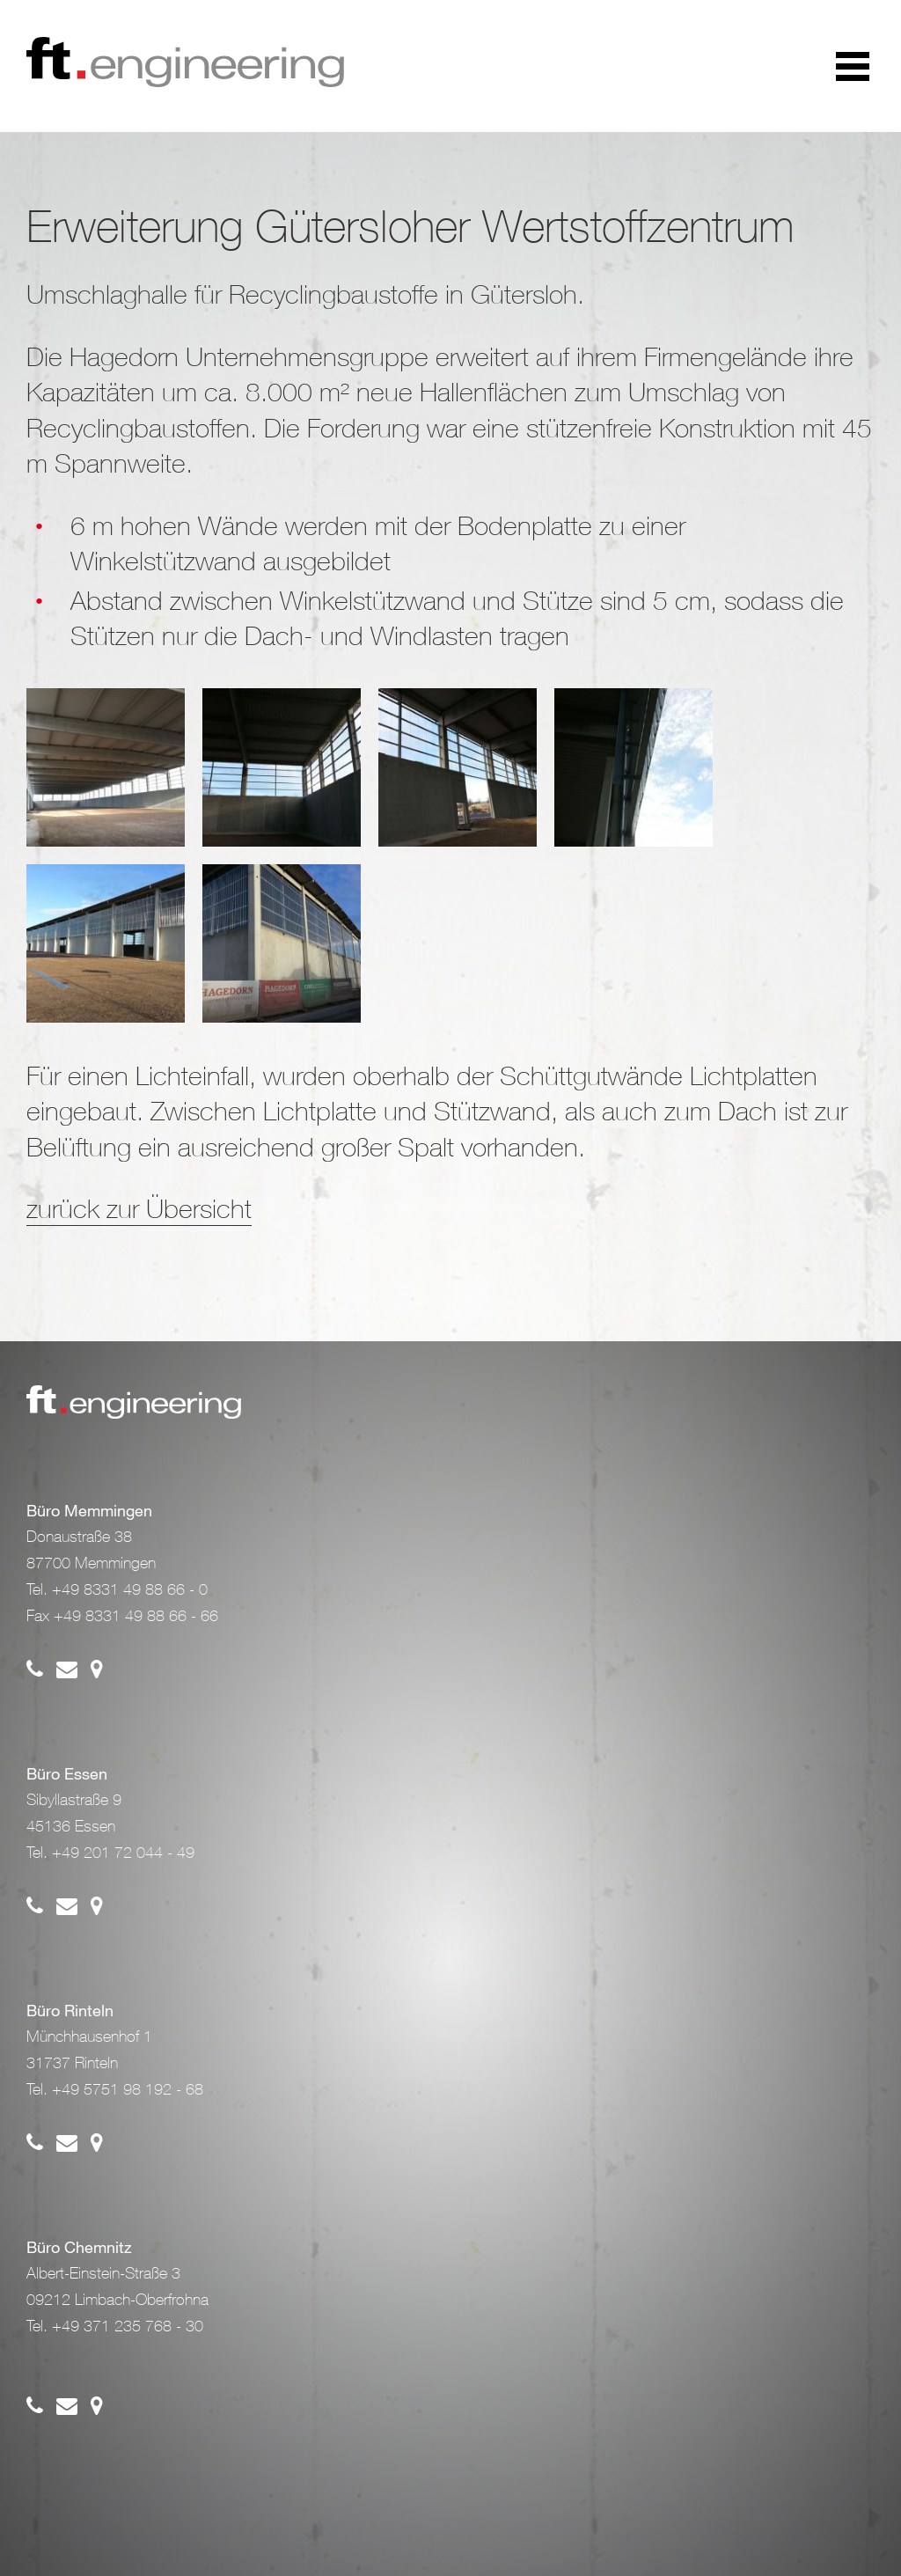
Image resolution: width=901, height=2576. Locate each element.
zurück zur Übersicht (139, 1208)
